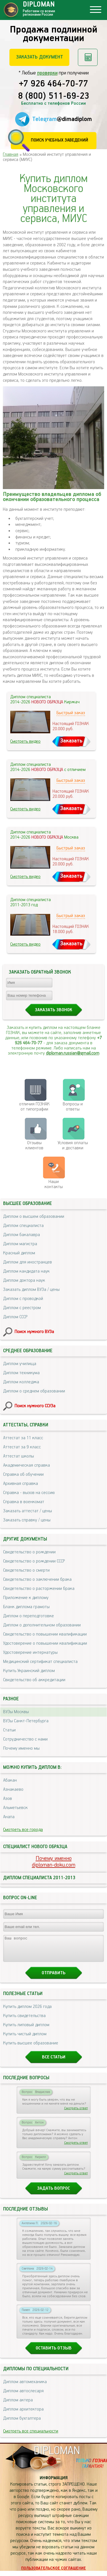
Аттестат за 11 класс (23, 1438)
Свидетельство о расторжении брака (38, 1588)
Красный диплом (19, 1253)
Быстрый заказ (70, 713)
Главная (10, 154)
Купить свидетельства (24, 2021)
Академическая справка (26, 1465)
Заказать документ (39, 57)
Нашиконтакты (54, 1184)
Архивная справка (20, 1483)
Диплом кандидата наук (26, 1271)
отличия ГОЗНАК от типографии (34, 1106)
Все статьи (53, 2062)
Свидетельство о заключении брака (37, 1579)
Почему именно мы (21, 1748)
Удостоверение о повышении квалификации (45, 1643)
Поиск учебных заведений (59, 140)
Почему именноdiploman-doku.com (53, 1861)
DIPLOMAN (57, 2456)
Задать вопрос (53, 2193)
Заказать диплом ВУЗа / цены (31, 1289)
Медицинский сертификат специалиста (40, 1661)
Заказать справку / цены (27, 1520)
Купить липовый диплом (26, 2030)
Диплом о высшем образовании (33, 1216)
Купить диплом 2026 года (27, 2011)
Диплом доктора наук (24, 1280)
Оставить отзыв (54, 2353)
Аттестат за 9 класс (22, 1447)
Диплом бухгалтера (22, 2423)
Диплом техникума (21, 1373)
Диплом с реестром (22, 1308)
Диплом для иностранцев (27, 1262)
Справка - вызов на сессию (29, 1492)
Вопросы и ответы (73, 1106)
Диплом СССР (15, 1317)
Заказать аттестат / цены (27, 1511)
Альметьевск (15, 1807)
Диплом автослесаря (23, 2396)
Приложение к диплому (26, 1597)
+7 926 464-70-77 (53, 84)
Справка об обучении (23, 1474)
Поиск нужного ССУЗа (35, 1406)
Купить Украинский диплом (29, 1670)
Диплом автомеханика (25, 2387)
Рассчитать (88, 57)
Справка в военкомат (23, 1502)
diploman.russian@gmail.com (72, 1053)
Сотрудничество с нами (25, 1739)
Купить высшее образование (30, 2048)
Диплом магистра (20, 1244)
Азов (7, 1798)
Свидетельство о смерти (26, 1570)
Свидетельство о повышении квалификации (45, 1634)
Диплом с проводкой (23, 1298)
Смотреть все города (23, 1829)
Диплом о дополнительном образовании (42, 1625)
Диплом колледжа (21, 1382)
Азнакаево (13, 1789)
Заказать (71, 741)
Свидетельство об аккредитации (34, 1680)
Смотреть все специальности (30, 2436)
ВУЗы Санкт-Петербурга (26, 1721)
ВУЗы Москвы (16, 1712)
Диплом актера (18, 2405)
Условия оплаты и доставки (73, 1145)
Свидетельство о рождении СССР (34, 1561)
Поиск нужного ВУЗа (34, 1332)
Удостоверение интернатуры (30, 1652)
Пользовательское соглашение (53, 2573)
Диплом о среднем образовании (34, 1391)
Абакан (10, 1780)
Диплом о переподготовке (28, 1616)
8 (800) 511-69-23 (53, 96)
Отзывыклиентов (34, 1145)
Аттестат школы (18, 1456)
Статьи (9, 1730)
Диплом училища (19, 1363)
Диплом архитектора (23, 2414)
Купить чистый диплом (25, 2039)
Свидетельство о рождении (29, 1552)
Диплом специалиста (23, 1225)
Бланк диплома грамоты (26, 1607)
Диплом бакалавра (21, 1234)
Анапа (9, 1817)
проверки (47, 73)
